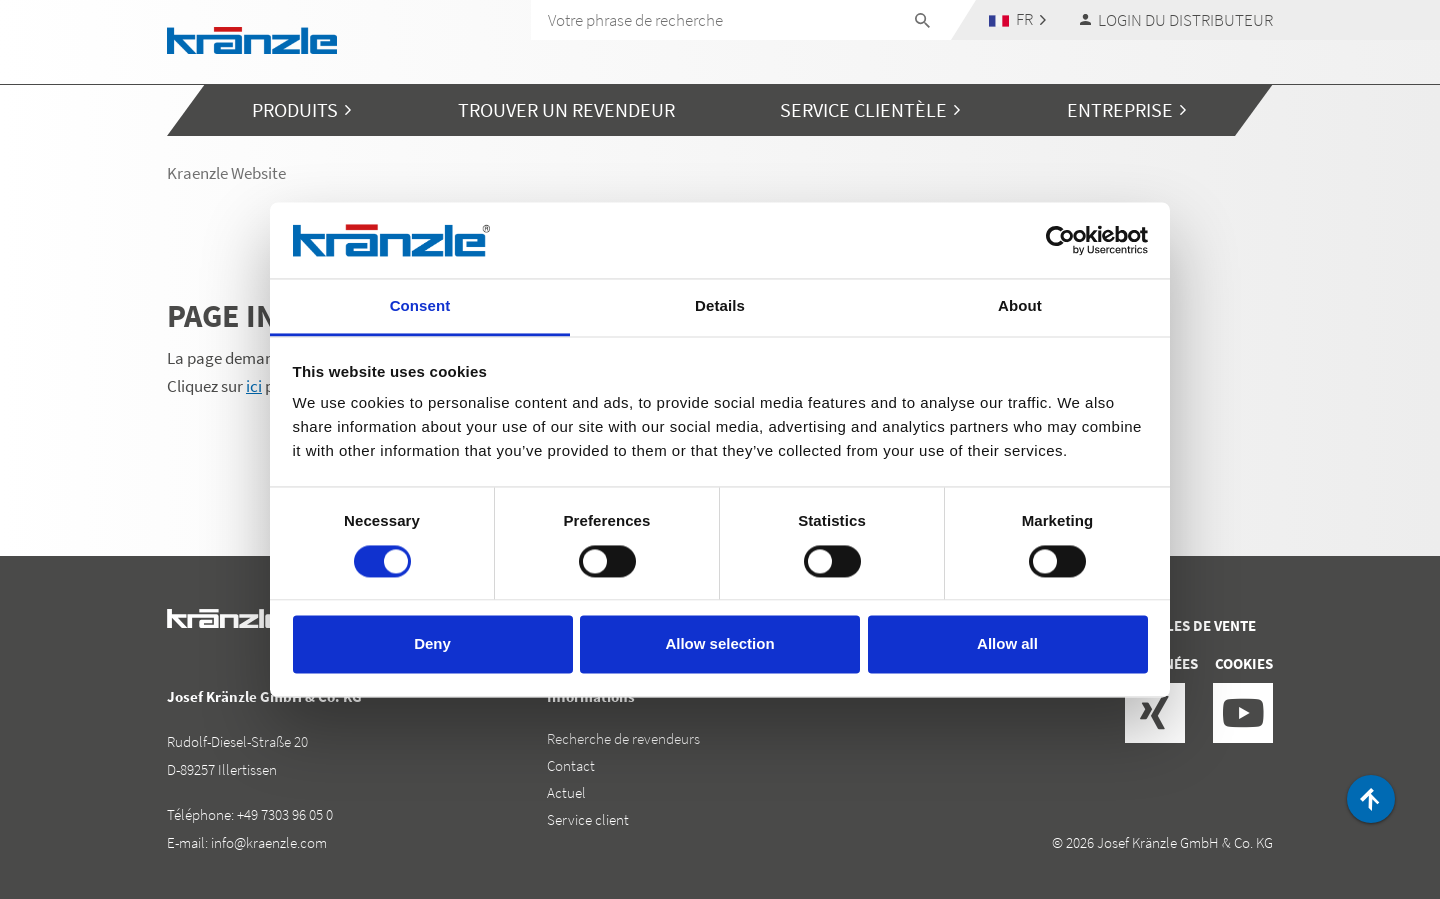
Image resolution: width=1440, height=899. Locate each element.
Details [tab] (720, 306)
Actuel (566, 792)
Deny (432, 644)
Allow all (1007, 644)
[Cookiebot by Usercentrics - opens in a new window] (1060, 240)
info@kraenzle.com (269, 842)
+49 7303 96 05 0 (285, 814)
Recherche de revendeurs (623, 738)
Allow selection (719, 644)
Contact (571, 765)
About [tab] (1020, 306)
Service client (588, 819)
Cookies (1244, 663)
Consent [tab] (420, 306)
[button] (1018, 19)
